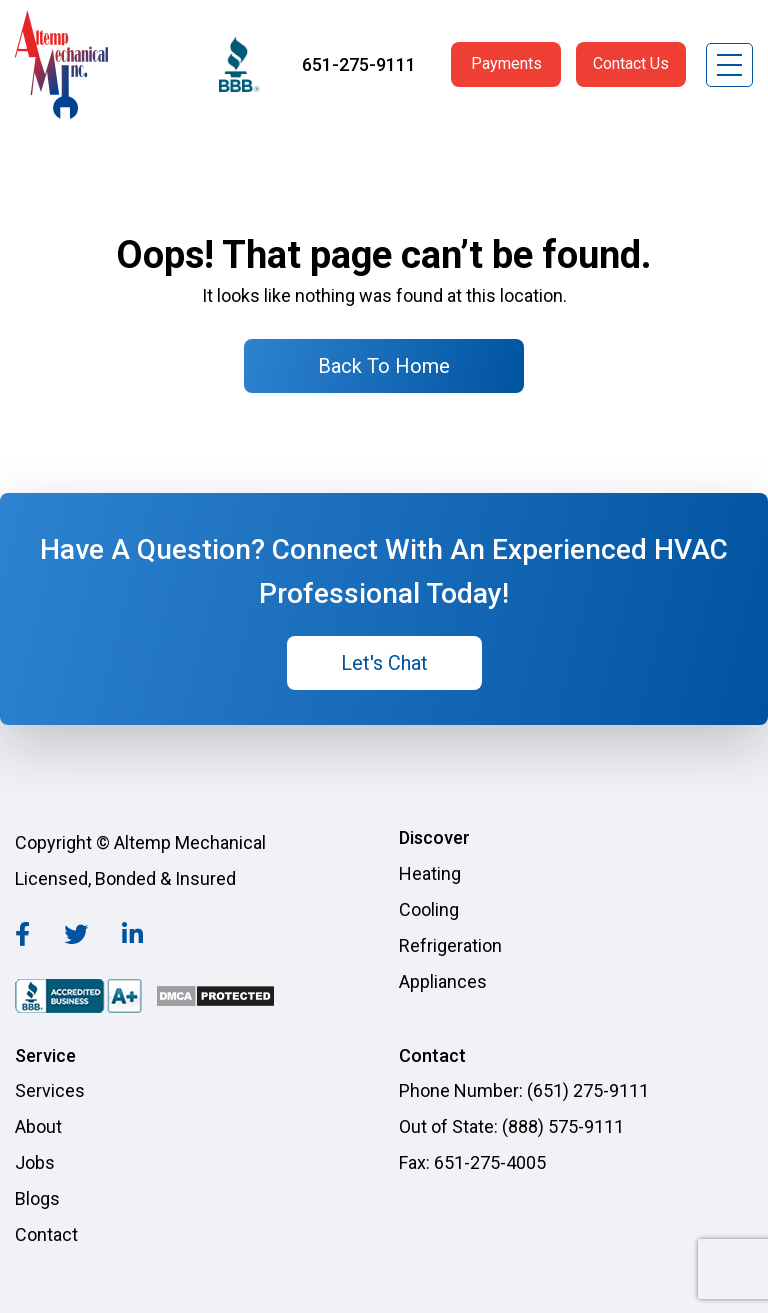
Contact (46, 1234)
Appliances (443, 981)
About (38, 1126)
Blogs (37, 1198)
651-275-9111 (359, 64)
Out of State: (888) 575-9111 (511, 1126)
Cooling (429, 909)
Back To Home (384, 366)
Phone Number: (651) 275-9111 (524, 1090)
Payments (506, 63)
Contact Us (631, 63)
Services (50, 1090)
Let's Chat (384, 663)
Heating (430, 873)
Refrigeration (450, 945)
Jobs (35, 1162)
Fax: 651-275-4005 (472, 1162)
